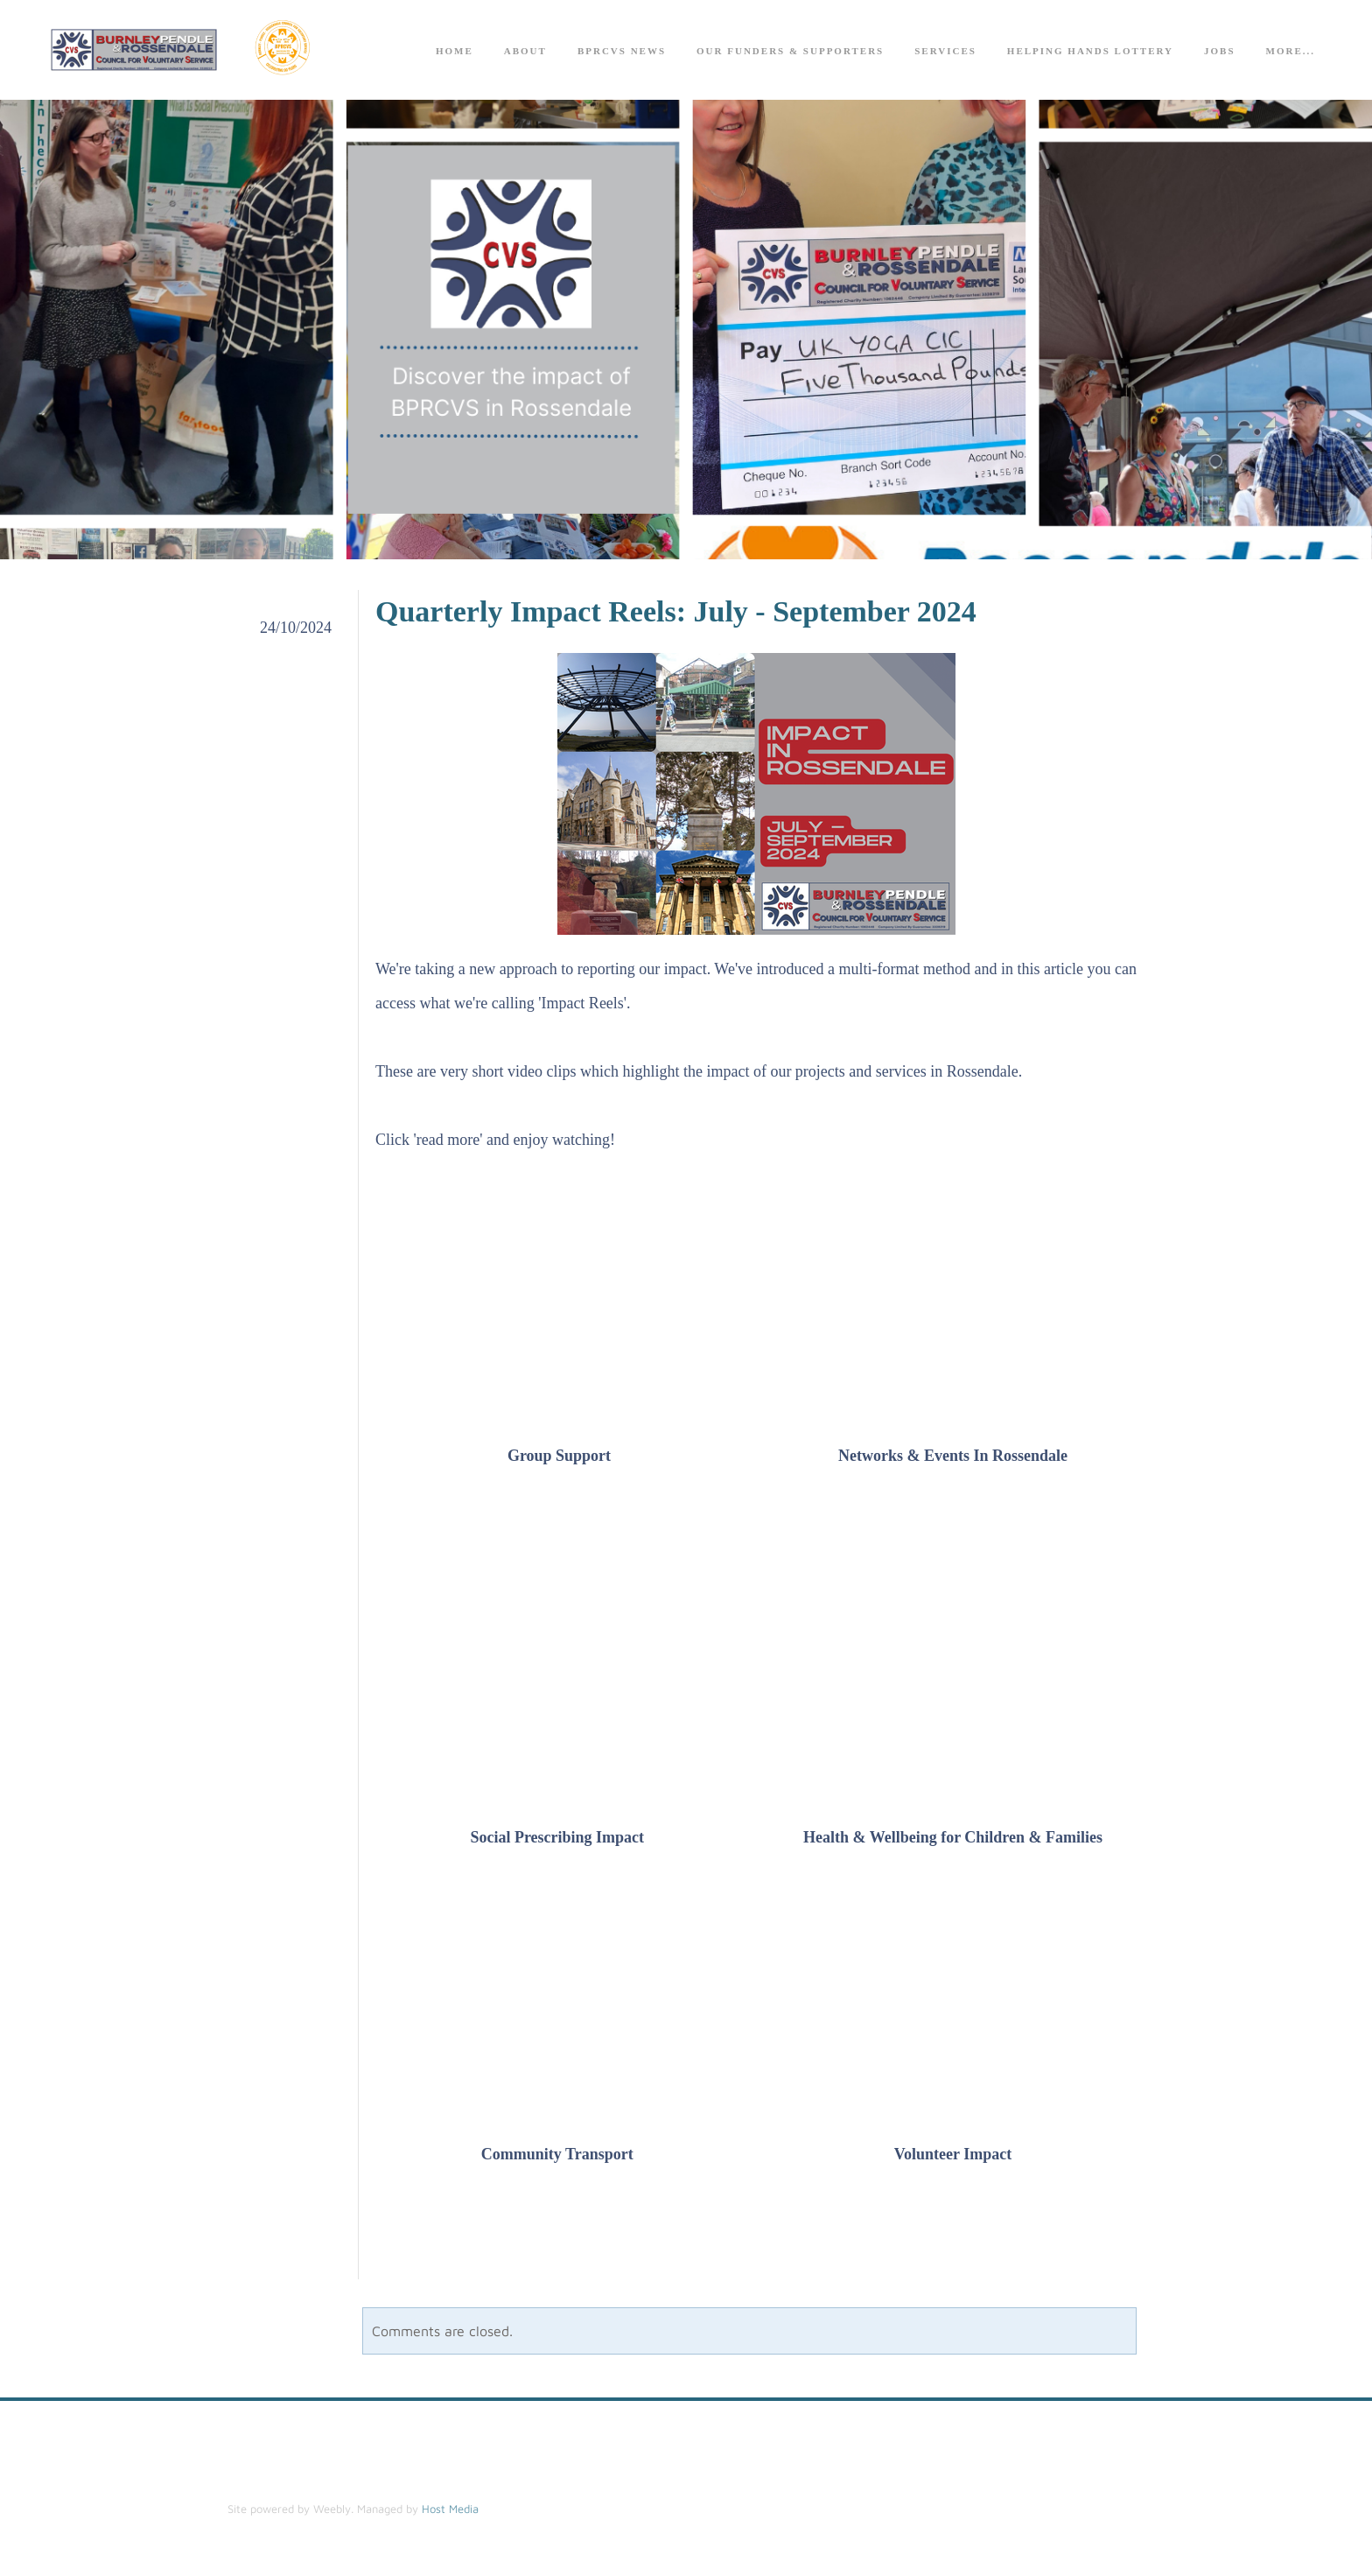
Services (945, 53)
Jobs (1220, 53)
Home (454, 53)
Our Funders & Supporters (790, 53)
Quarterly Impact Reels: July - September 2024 (675, 616)
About (525, 53)
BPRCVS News (622, 53)
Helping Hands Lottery (1090, 53)
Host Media (450, 2514)
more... (1290, 53)
